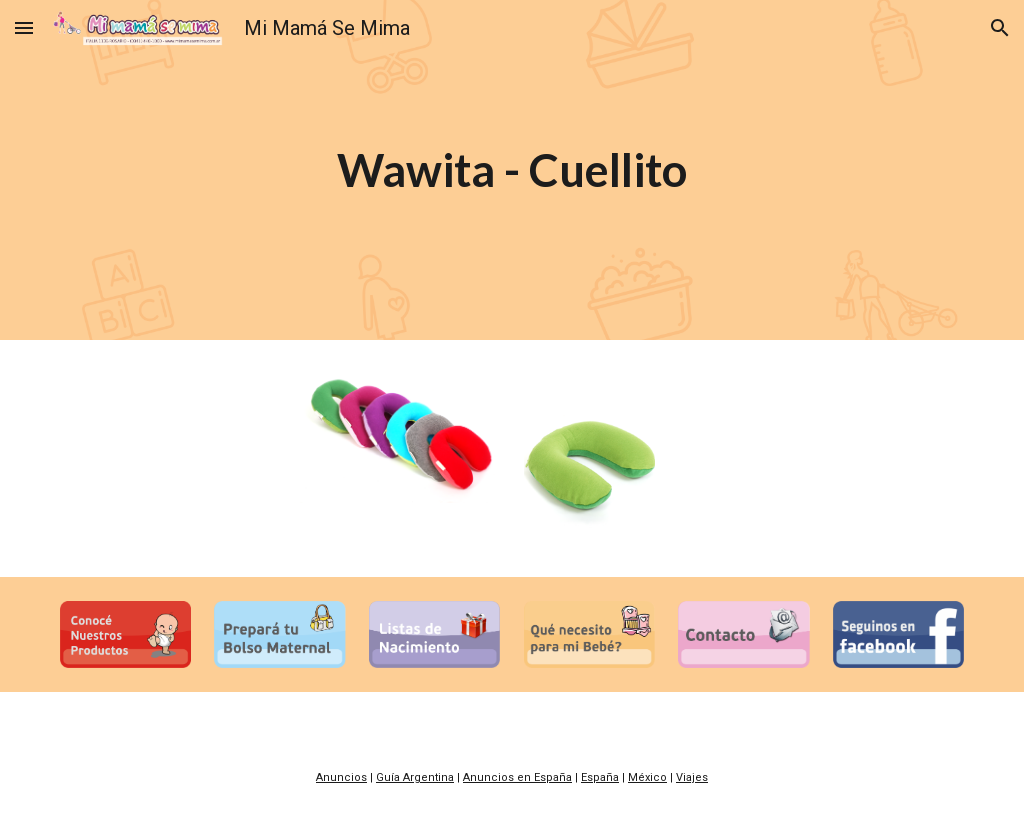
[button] (24, 27)
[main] (511, 170)
